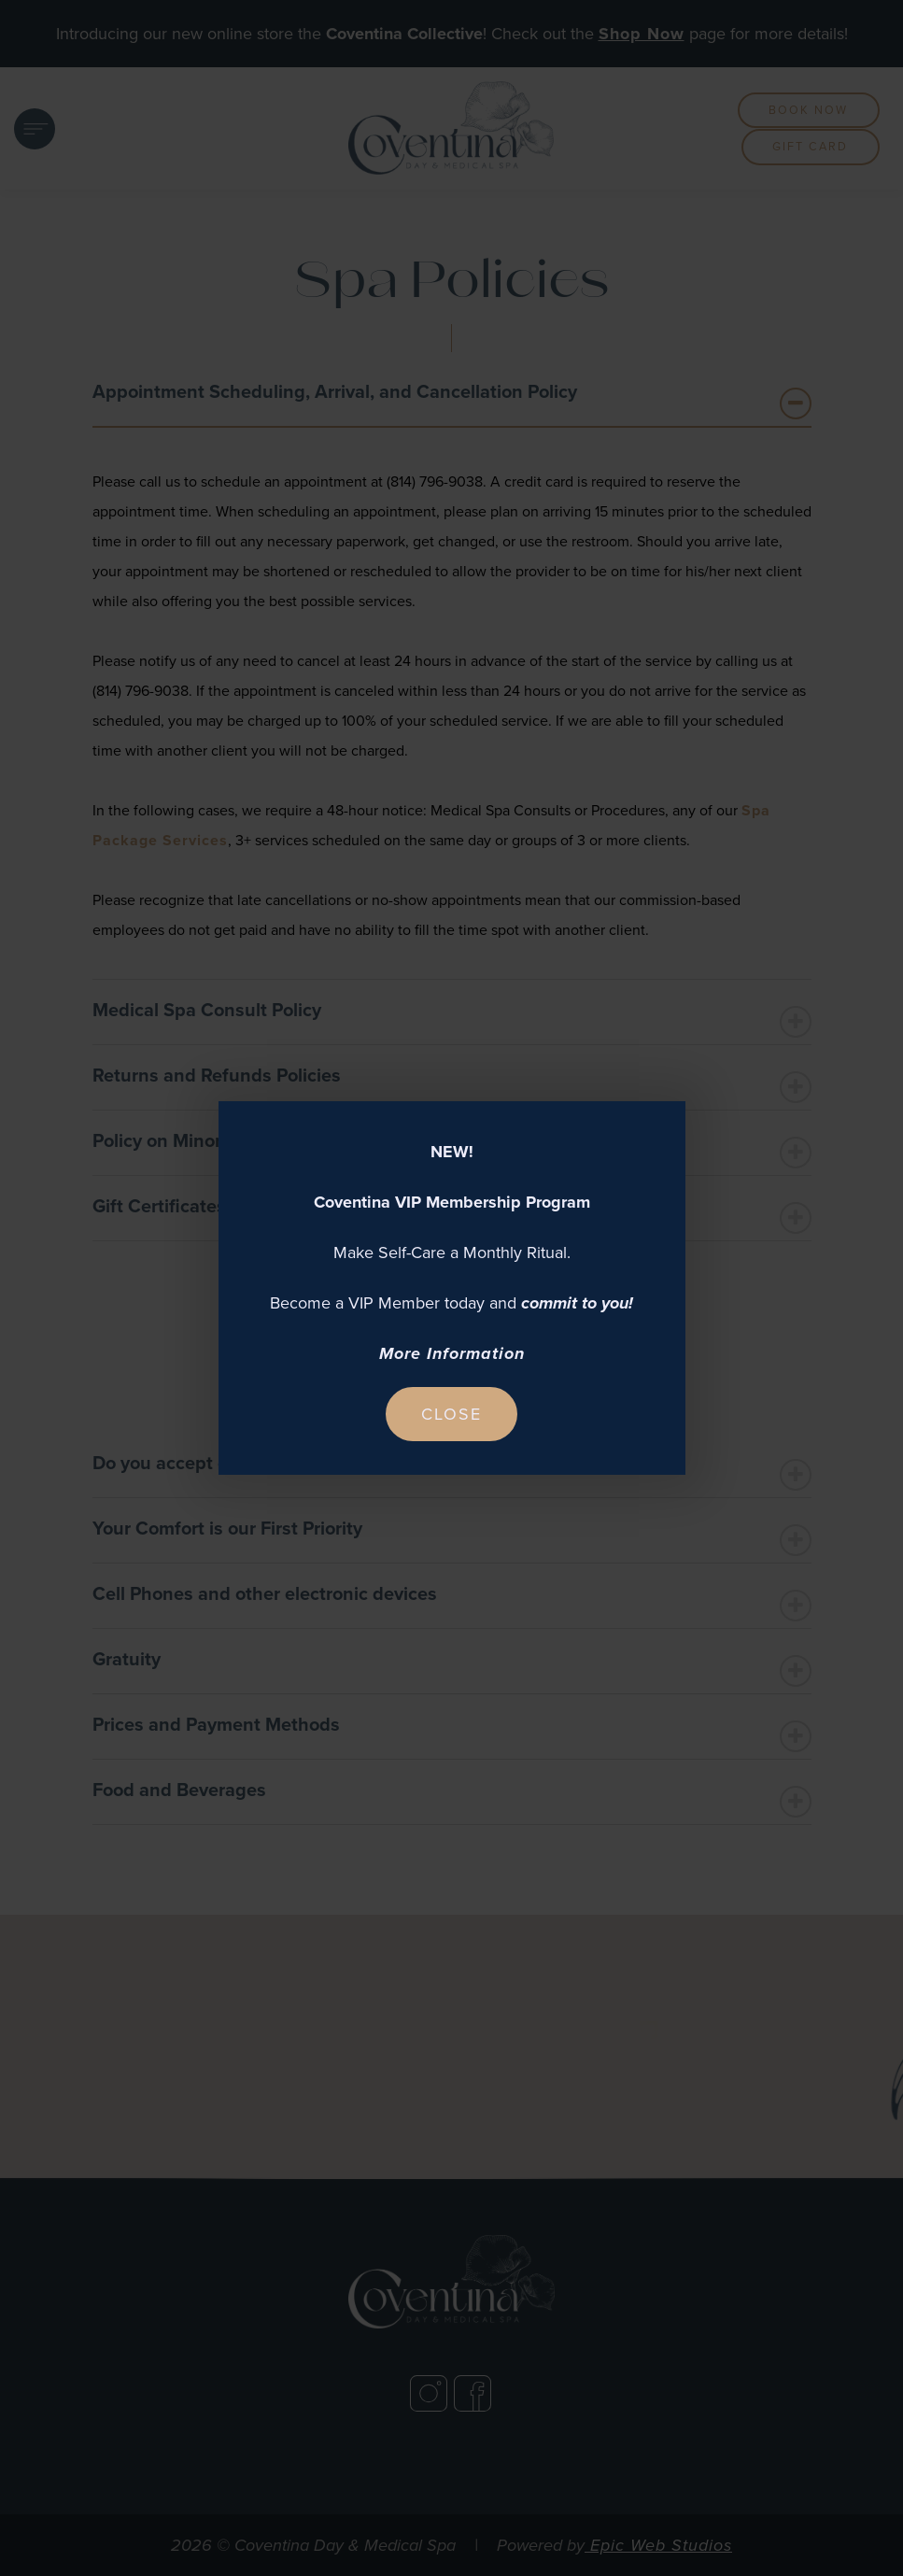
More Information (452, 1353)
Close (451, 1414)
